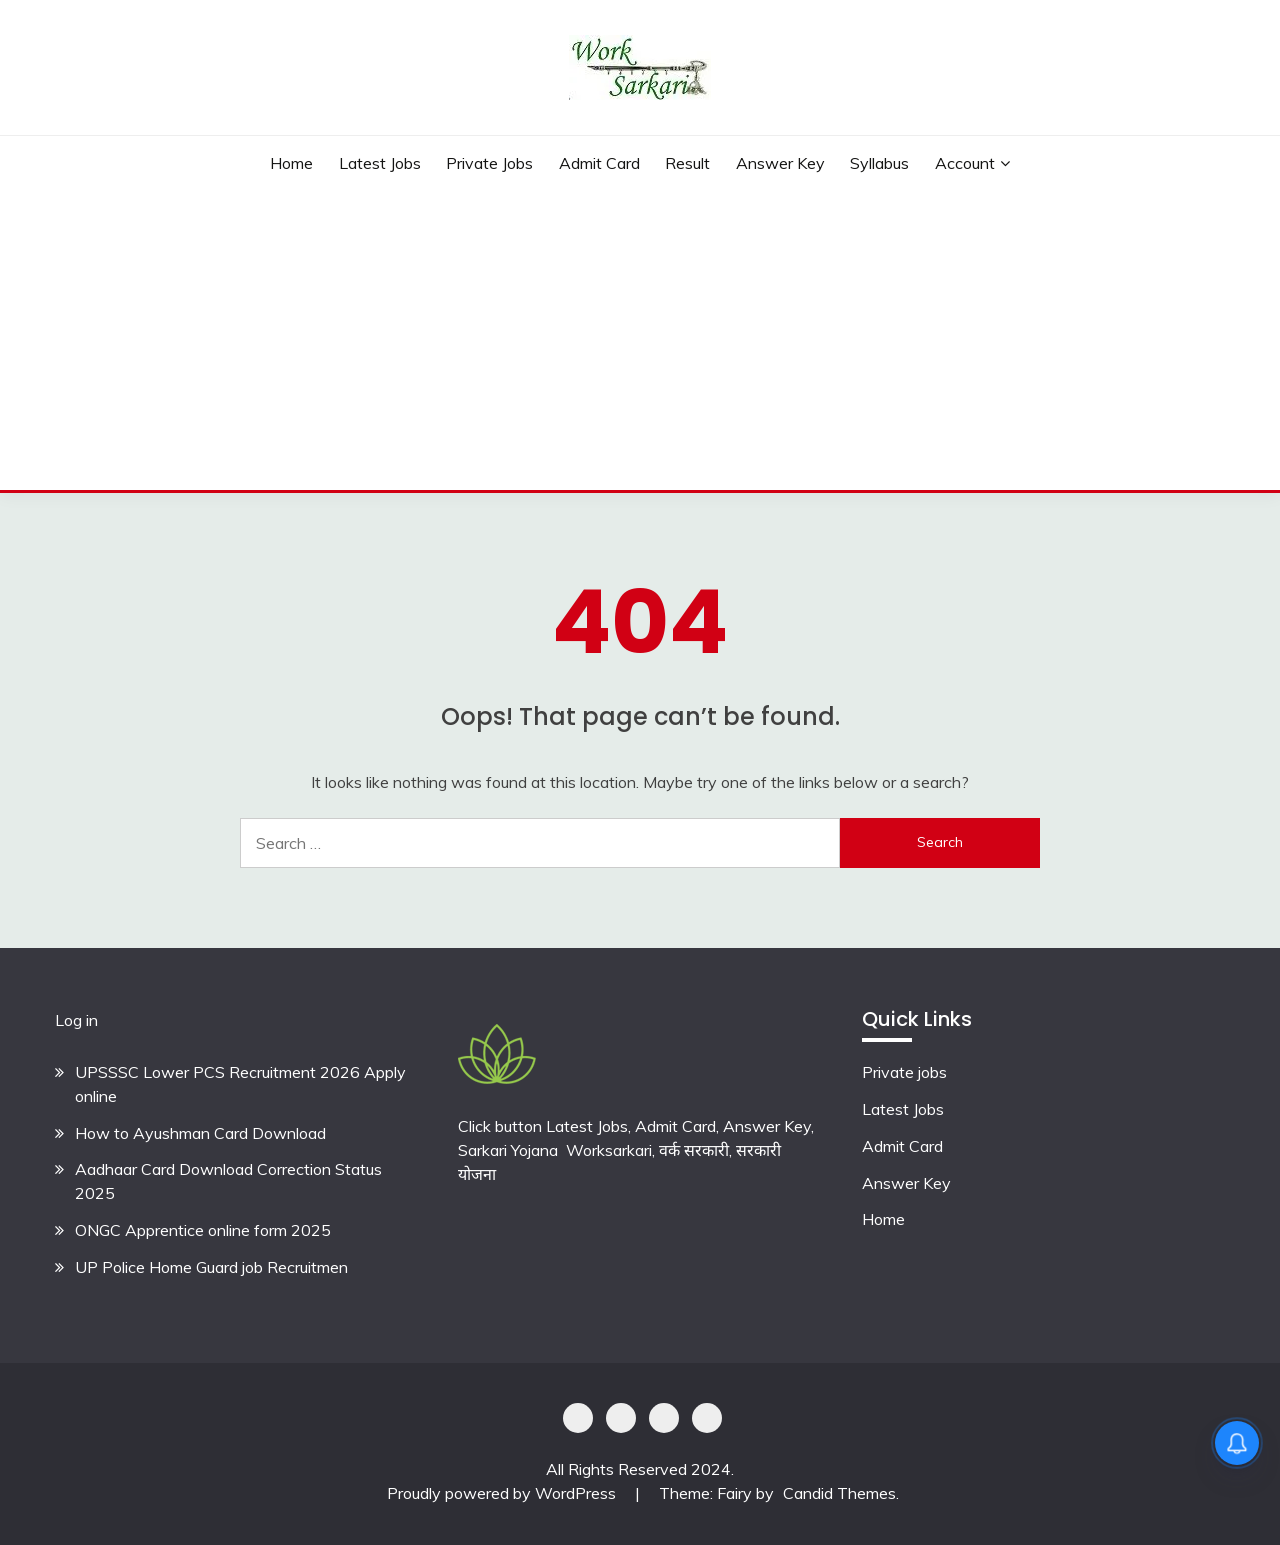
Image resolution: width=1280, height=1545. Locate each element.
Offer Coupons (664, 1418)
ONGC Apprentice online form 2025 (203, 1230)
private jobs (489, 163)
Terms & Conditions (707, 1418)
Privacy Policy (578, 1418)
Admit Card (599, 163)
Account (965, 163)
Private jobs (904, 1072)
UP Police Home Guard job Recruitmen (211, 1267)
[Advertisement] (640, 340)
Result (687, 163)
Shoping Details (621, 1418)
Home (291, 163)
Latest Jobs (380, 163)
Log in (76, 1020)
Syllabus (879, 163)
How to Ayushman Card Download (200, 1133)
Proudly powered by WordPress (503, 1493)
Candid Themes (839, 1493)
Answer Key (780, 163)
